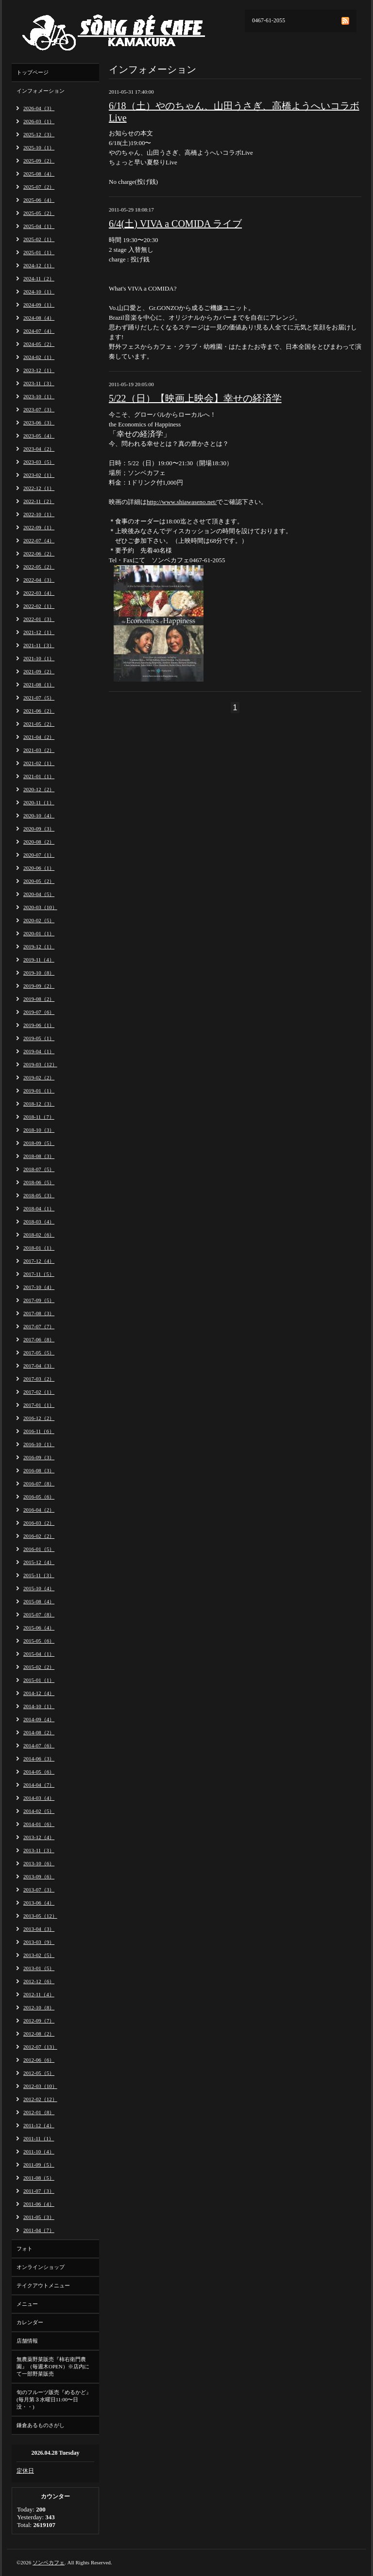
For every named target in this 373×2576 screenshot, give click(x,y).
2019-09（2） (38, 986)
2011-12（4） (38, 2125)
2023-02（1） (38, 475)
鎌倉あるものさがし (41, 2425)
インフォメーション (41, 91)
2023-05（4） (38, 436)
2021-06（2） (38, 711)
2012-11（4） (38, 1994)
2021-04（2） (38, 737)
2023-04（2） (38, 449)
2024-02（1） (38, 357)
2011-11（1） (38, 2138)
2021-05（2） (38, 724)
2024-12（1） (38, 265)
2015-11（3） (38, 1575)
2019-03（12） (40, 1064)
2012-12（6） (38, 1981)
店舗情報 (27, 2341)
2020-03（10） (40, 907)
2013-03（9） (38, 1942)
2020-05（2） (38, 881)
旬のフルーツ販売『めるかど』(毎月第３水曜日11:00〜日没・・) (54, 2399)
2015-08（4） (38, 1601)
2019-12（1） (38, 946)
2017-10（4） (38, 1287)
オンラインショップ (41, 2267)
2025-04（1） (38, 226)
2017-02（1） (38, 1392)
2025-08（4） (38, 174)
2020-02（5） (38, 920)
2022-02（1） (38, 606)
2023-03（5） (38, 462)
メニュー (27, 2304)
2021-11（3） (38, 645)
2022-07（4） (38, 540)
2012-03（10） (40, 2086)
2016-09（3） (38, 1457)
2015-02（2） (38, 1667)
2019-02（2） (38, 1077)
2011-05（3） (38, 2217)
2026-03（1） (38, 121)
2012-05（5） (38, 2073)
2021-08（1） (38, 684)
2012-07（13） (40, 2047)
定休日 (25, 2470)
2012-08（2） (38, 2034)
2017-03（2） (38, 1379)
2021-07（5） (38, 698)
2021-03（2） (38, 750)
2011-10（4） (38, 2151)
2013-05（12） (40, 1916)
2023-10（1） (38, 396)
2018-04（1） (38, 1208)
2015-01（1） (38, 1680)
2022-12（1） (38, 488)
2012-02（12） (40, 2099)
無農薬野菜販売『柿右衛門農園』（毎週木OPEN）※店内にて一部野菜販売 (53, 2366)
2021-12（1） (38, 632)
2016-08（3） (38, 1470)
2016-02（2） (38, 1536)
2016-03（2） (38, 1523)
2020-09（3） (38, 828)
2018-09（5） (38, 1143)
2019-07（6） (38, 1012)
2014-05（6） (38, 1772)
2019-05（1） (38, 1038)
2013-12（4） (38, 1837)
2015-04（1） (38, 1654)
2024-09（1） (38, 305)
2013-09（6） (38, 1876)
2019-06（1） (38, 1025)
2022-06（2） (38, 553)
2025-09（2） (38, 160)
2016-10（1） (38, 1444)
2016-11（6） (38, 1431)
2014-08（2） (38, 1732)
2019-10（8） (38, 973)
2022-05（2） (38, 567)
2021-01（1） (38, 776)
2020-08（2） (38, 842)
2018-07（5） (38, 1169)
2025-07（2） (38, 187)
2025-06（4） (38, 200)
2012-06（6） (38, 2060)
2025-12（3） (38, 134)
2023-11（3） (38, 383)
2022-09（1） (38, 527)
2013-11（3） (38, 1850)
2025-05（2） (38, 213)
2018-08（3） (38, 1156)
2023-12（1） (38, 370)
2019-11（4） (38, 959)
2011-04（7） (38, 2230)
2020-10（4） (38, 815)
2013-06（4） (38, 1903)
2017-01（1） (38, 1405)
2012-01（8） (38, 2112)
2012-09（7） (38, 2020)
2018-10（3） (38, 1130)
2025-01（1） (38, 252)
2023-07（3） (38, 409)
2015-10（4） (38, 1588)
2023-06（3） (38, 422)
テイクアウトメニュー (43, 2285)
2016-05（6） (38, 1497)
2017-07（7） (38, 1326)
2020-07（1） (38, 855)
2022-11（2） (38, 501)
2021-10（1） (38, 658)
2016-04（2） (38, 1510)
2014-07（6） (38, 1745)
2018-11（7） (38, 1117)
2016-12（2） (38, 1418)
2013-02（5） (38, 1955)
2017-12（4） (38, 1261)
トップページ (33, 72)
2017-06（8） (38, 1339)
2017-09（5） (38, 1300)
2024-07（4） (38, 331)
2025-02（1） (38, 239)
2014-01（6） (38, 1824)
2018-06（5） (38, 1182)
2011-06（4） (38, 2204)
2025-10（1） (38, 147)
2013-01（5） (38, 1968)
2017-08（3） (38, 1313)
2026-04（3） (38, 108)
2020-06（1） (38, 868)
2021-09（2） (38, 671)
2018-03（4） (38, 1221)
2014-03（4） (38, 1798)
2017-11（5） (38, 1274)
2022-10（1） (38, 514)
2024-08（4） (38, 318)
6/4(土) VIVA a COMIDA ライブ (175, 223)
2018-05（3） (38, 1195)
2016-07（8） (38, 1483)
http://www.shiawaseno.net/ (182, 501)
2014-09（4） (38, 1719)
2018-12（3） (38, 1104)
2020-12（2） (38, 789)
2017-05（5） (38, 1352)
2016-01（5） (38, 1549)
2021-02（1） (38, 763)
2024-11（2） (38, 278)
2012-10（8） (38, 2007)
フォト (25, 2248)
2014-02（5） (38, 1811)
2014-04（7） (38, 1785)
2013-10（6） (38, 1863)
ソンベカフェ (49, 2562)
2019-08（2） (38, 999)
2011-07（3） (38, 2191)
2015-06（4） (38, 1627)
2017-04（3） (38, 1366)
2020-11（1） (38, 802)
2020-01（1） (38, 933)
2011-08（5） (38, 2178)
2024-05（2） (38, 344)
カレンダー (30, 2322)
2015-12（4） (38, 1562)
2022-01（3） (38, 619)
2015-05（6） (38, 1641)
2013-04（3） (38, 1929)
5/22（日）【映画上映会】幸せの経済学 (195, 398)
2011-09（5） (38, 2165)
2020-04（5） (38, 894)
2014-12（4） (38, 1693)
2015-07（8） (38, 1614)
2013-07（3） (38, 1889)
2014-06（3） (38, 1758)
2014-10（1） (38, 1706)
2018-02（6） (38, 1235)
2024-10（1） (38, 291)
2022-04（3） (38, 580)
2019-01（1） (38, 1090)
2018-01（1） (38, 1248)
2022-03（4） (38, 593)
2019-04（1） (38, 1051)
